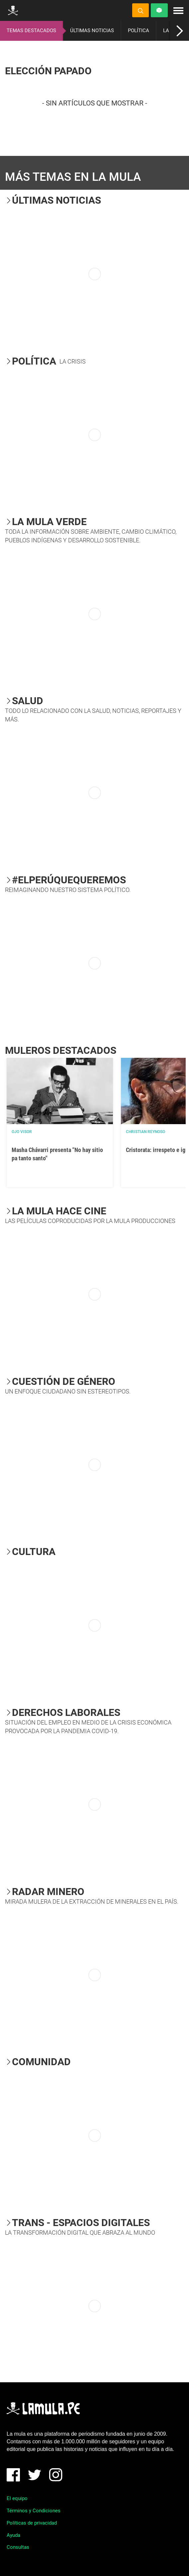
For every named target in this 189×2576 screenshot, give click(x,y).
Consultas (18, 2547)
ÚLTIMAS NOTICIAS (92, 31)
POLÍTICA (138, 31)
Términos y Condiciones (33, 2511)
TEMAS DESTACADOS (31, 31)
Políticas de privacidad (32, 2523)
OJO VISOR (22, 1131)
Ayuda (13, 2535)
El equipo (17, 2498)
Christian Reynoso (145, 1131)
